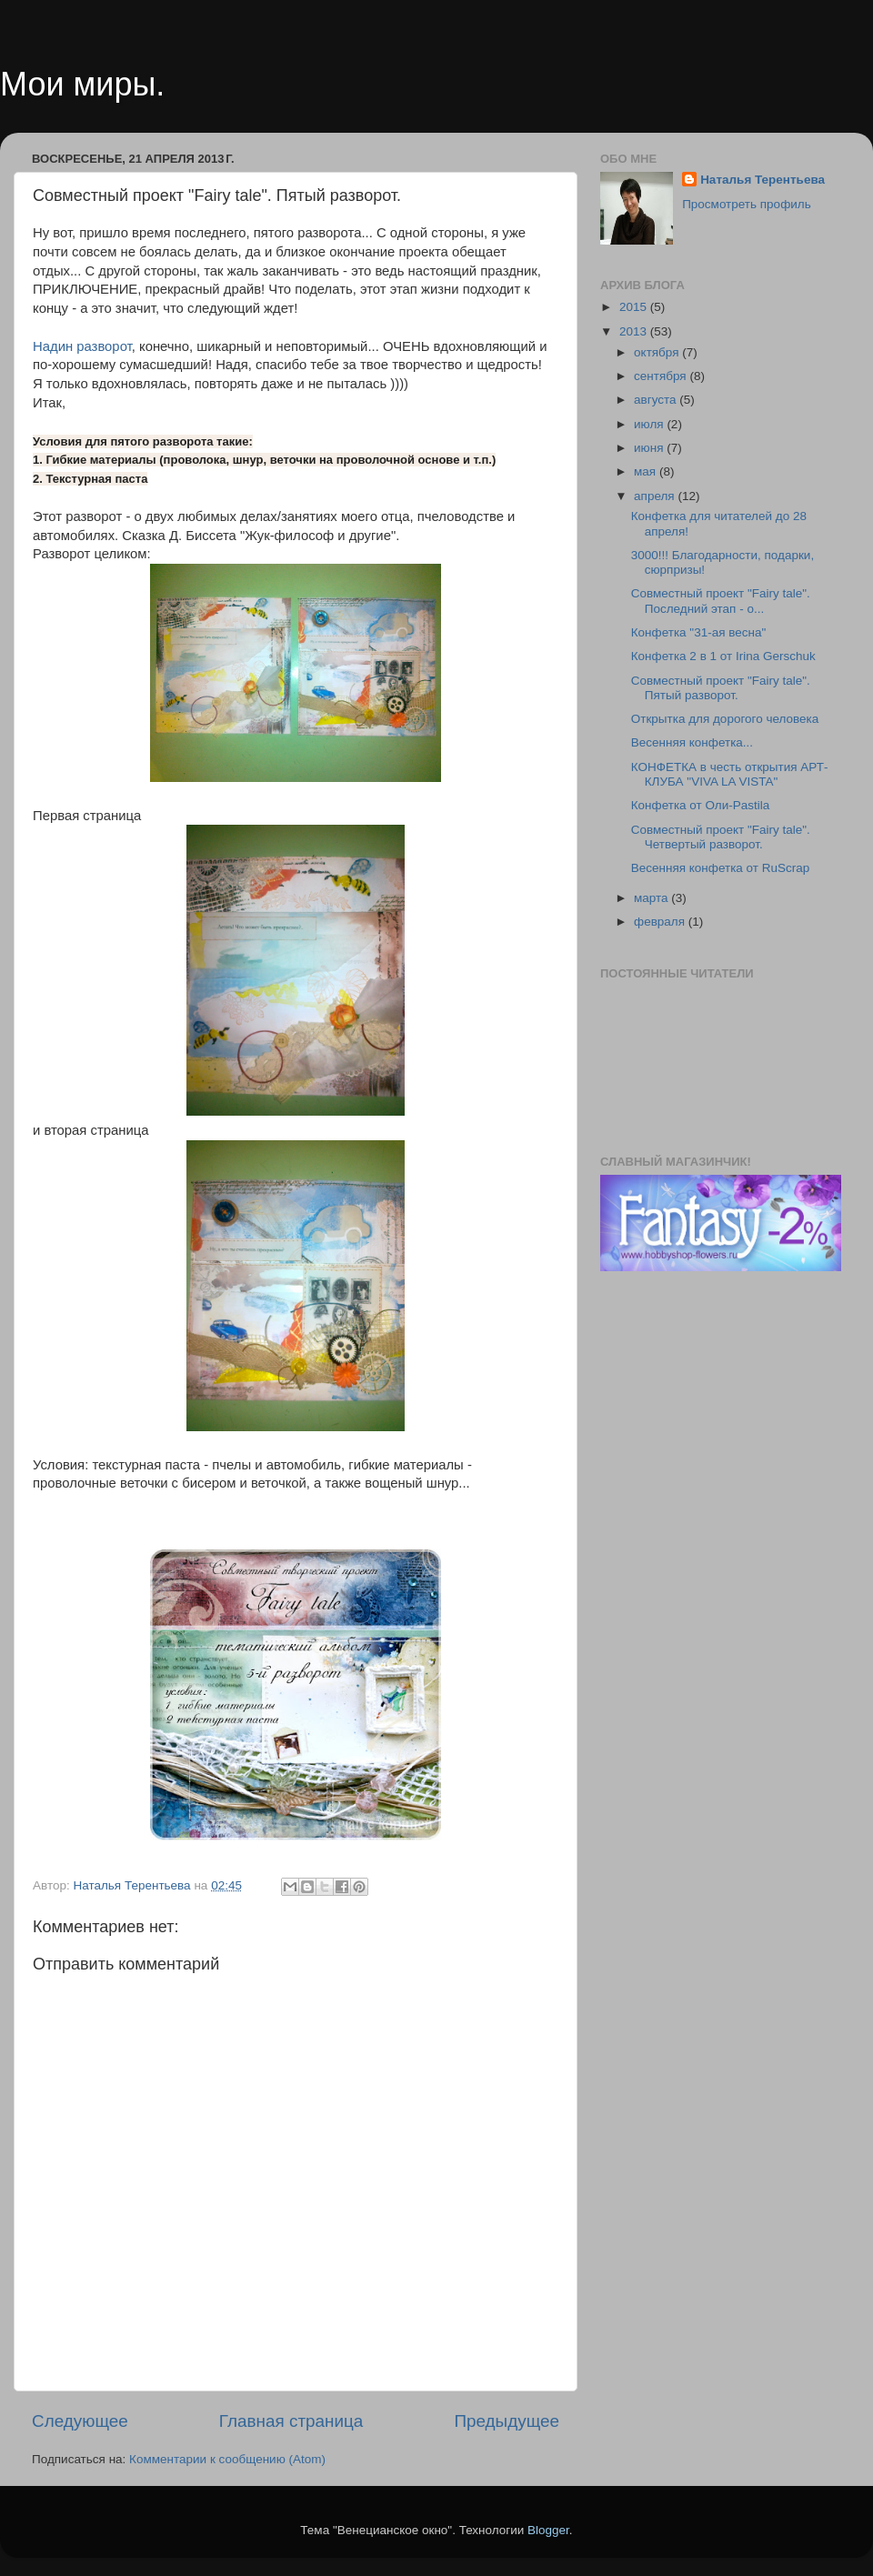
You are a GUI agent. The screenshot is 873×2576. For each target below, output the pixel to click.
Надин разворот (82, 346)
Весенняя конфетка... (692, 742)
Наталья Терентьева (762, 179)
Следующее (80, 2421)
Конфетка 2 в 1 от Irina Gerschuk (723, 656)
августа (656, 399)
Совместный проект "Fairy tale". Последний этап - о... (720, 600)
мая (646, 471)
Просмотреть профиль (746, 204)
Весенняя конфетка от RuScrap (720, 868)
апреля (655, 496)
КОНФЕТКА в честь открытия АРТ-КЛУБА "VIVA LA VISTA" (729, 774)
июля (650, 424)
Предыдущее (506, 2421)
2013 (634, 331)
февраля (661, 921)
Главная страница (291, 2421)
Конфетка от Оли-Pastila (700, 805)
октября (658, 352)
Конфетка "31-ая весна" (699, 632)
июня (650, 448)
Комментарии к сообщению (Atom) (227, 2459)
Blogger (548, 2530)
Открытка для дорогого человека (725, 719)
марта (652, 898)
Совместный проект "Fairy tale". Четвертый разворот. (720, 837)
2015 (634, 307)
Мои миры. (82, 84)
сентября (661, 376)
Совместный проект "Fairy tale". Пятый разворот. (720, 688)
